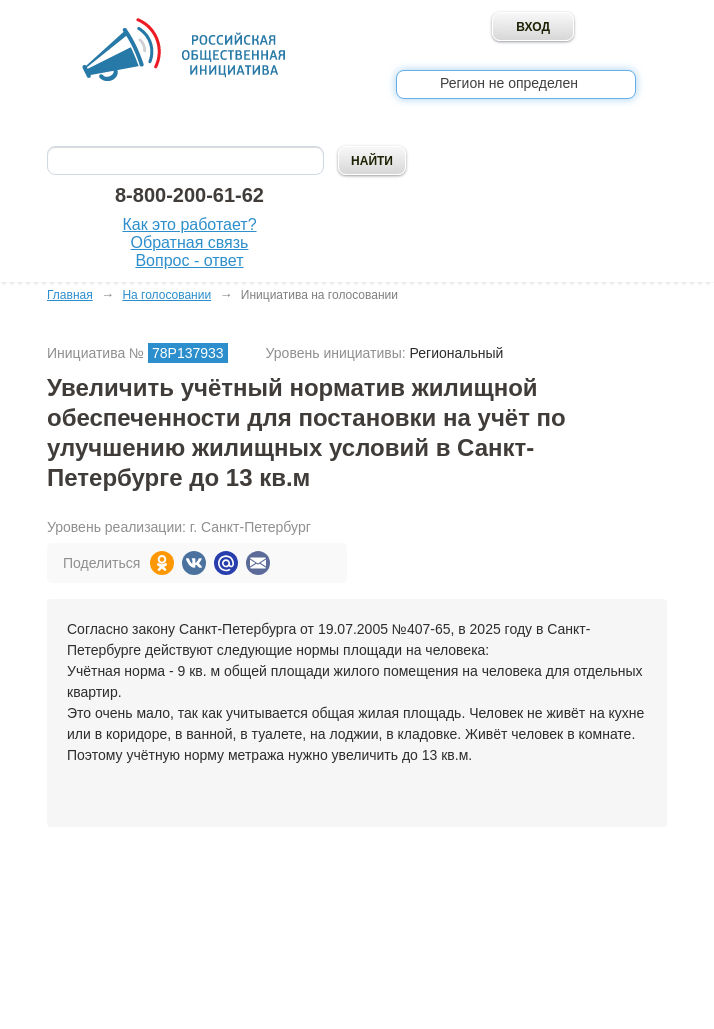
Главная (70, 295)
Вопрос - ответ (189, 260)
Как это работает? (189, 224)
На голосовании (166, 295)
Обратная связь (190, 242)
